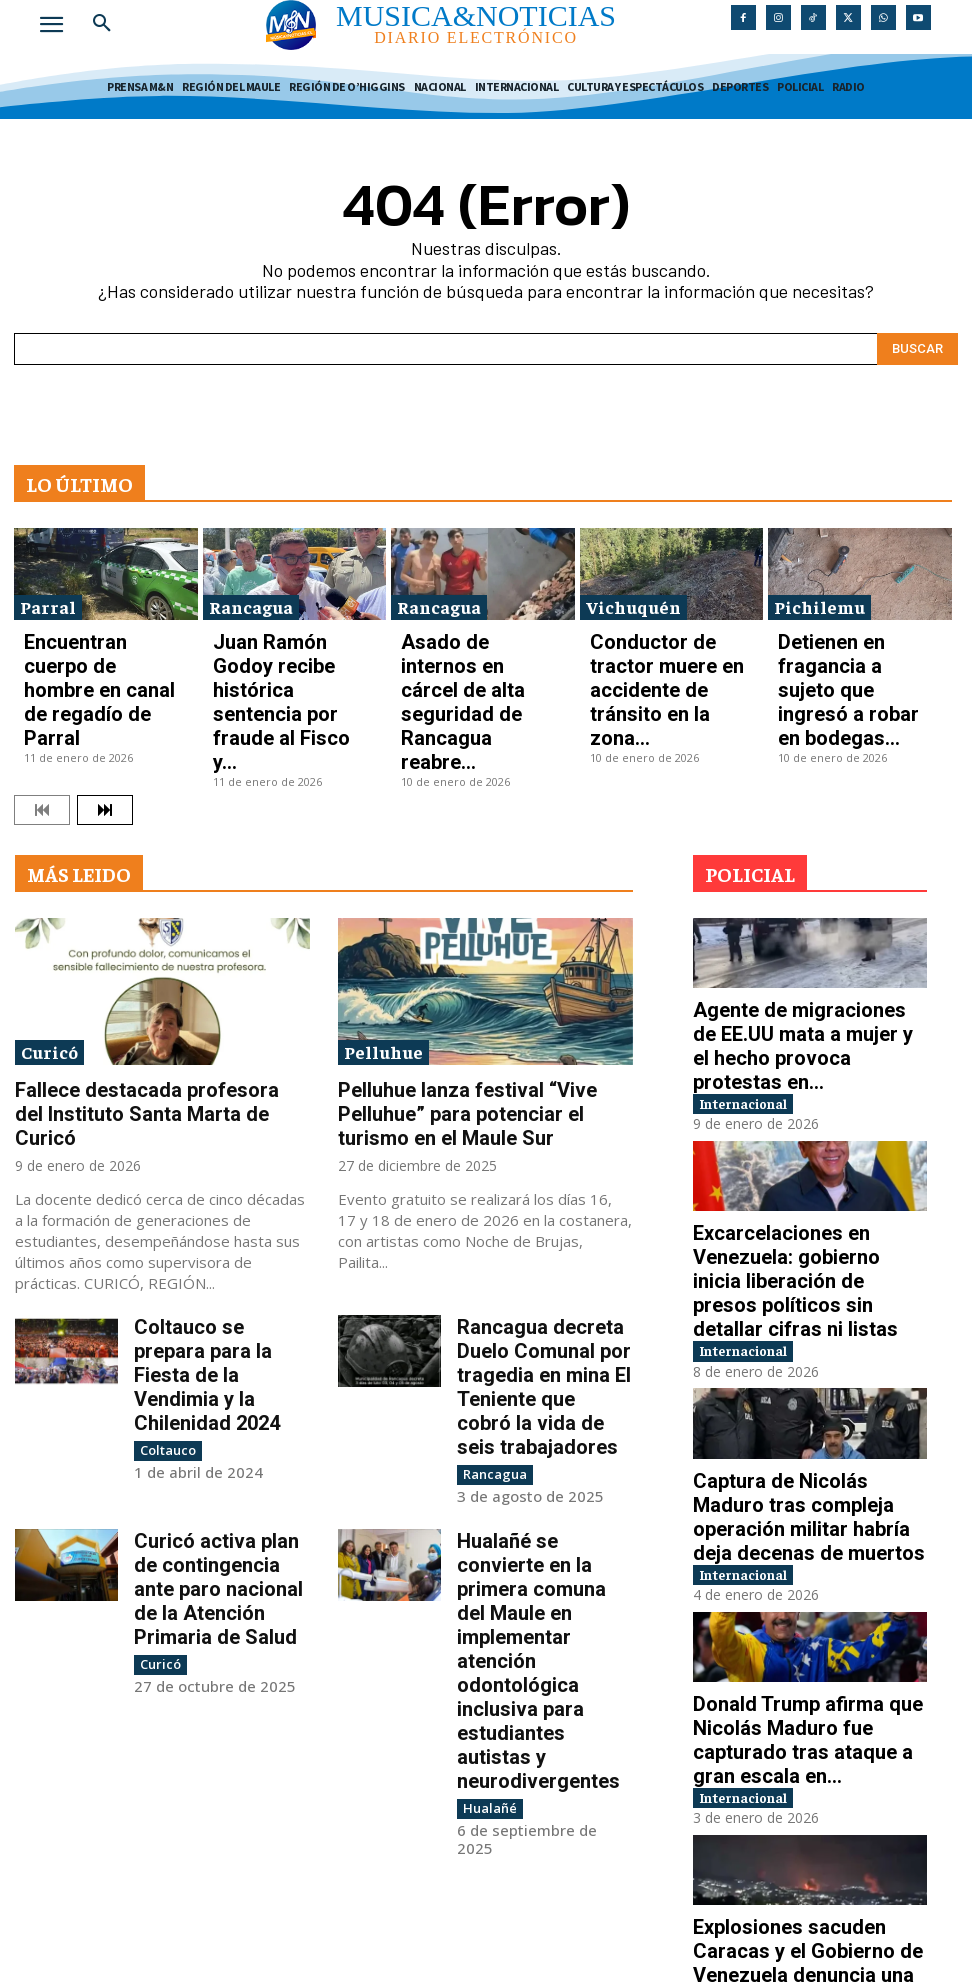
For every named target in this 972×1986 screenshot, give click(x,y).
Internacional (760, 947)
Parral (48, 595)
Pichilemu (819, 595)
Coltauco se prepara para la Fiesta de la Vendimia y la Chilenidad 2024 (221, 1199)
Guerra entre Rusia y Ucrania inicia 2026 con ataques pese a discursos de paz (803, 1857)
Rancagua (251, 595)
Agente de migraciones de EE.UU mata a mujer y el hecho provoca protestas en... (800, 909)
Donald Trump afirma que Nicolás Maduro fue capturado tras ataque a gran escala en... (800, 1485)
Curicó (49, 936)
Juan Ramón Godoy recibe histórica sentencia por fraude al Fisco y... (284, 638)
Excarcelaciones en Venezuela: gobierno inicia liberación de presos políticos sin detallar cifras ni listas (805, 1104)
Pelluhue (383, 936)
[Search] (917, 338)
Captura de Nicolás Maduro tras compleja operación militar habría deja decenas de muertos (807, 1299)
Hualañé (486, 1462)
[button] (102, 24)
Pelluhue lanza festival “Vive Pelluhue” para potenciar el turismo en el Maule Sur (484, 981)
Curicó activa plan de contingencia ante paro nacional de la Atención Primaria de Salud (217, 1358)
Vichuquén (633, 595)
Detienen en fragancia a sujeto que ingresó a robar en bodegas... (858, 638)
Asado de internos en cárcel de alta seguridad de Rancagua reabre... (478, 638)
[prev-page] (42, 694)
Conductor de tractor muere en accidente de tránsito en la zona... (671, 638)
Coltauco (165, 1249)
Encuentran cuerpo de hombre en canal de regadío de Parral (100, 638)
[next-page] (105, 694)
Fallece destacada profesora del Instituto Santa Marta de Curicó (160, 981)
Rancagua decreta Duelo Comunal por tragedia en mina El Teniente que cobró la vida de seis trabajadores (544, 1208)
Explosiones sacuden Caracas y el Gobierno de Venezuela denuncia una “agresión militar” (805, 1671)
